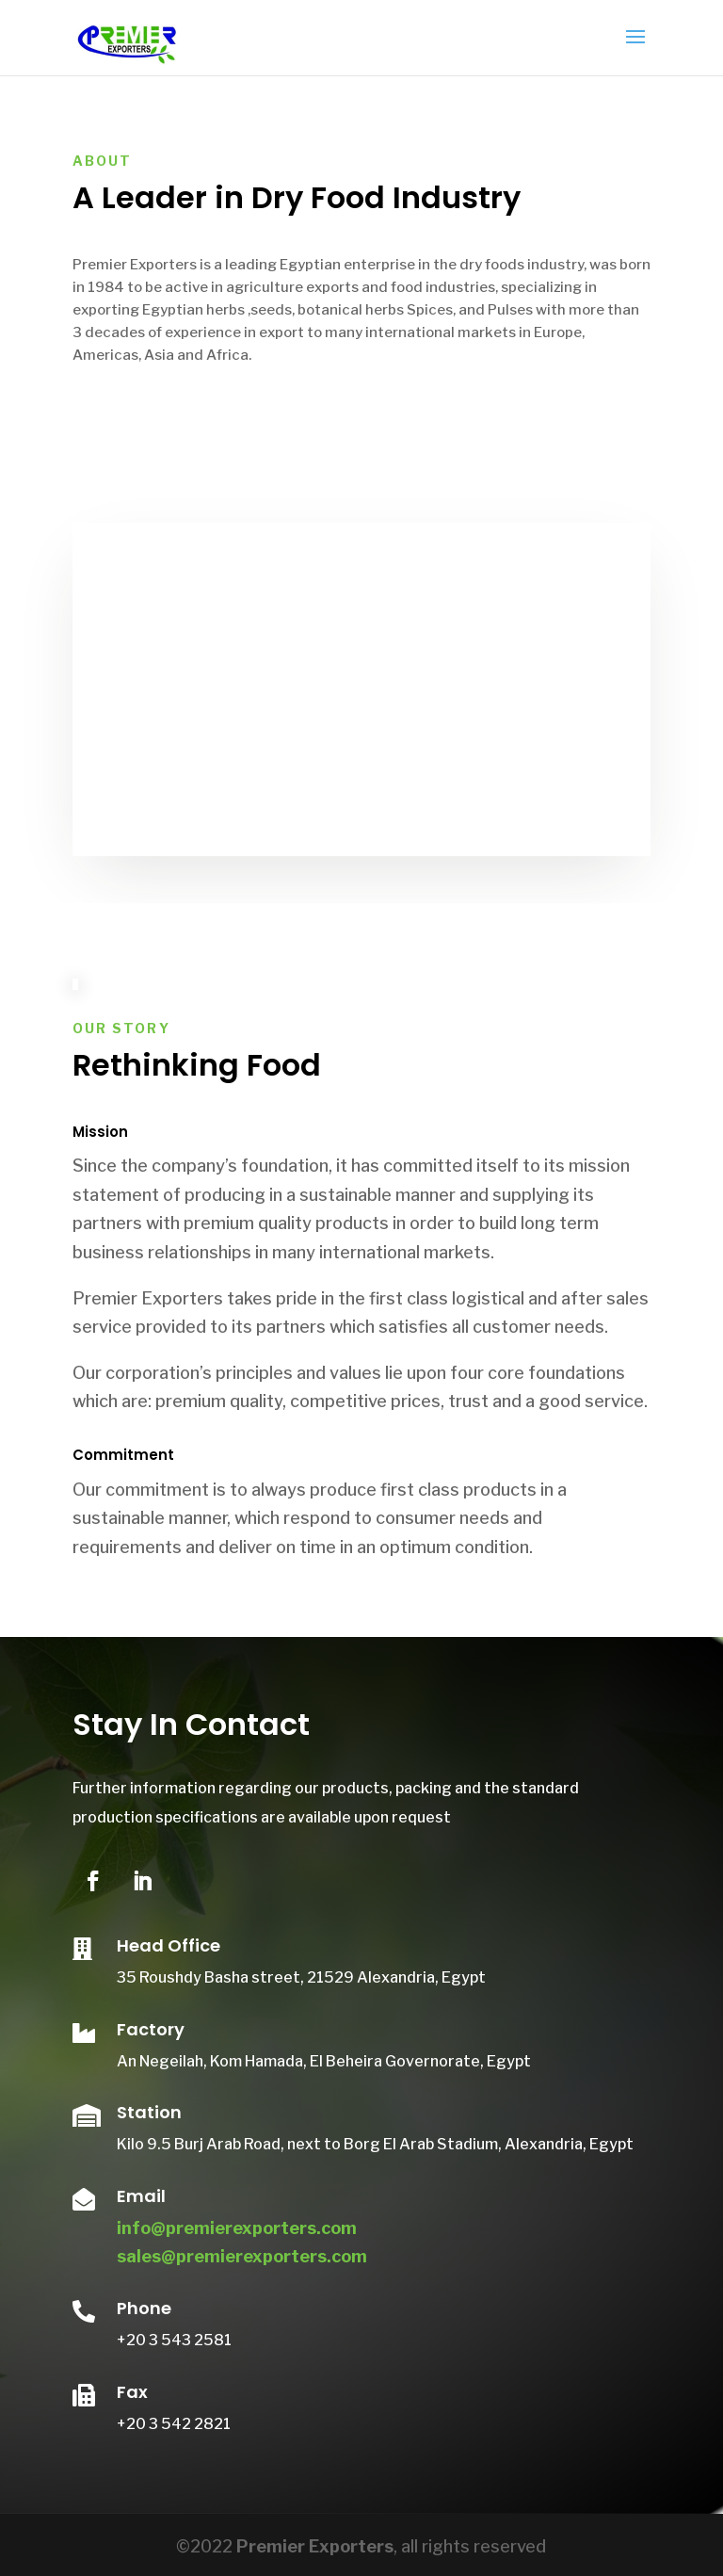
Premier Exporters (315, 2546)
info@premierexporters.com (237, 2228)
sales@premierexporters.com (242, 2256)
